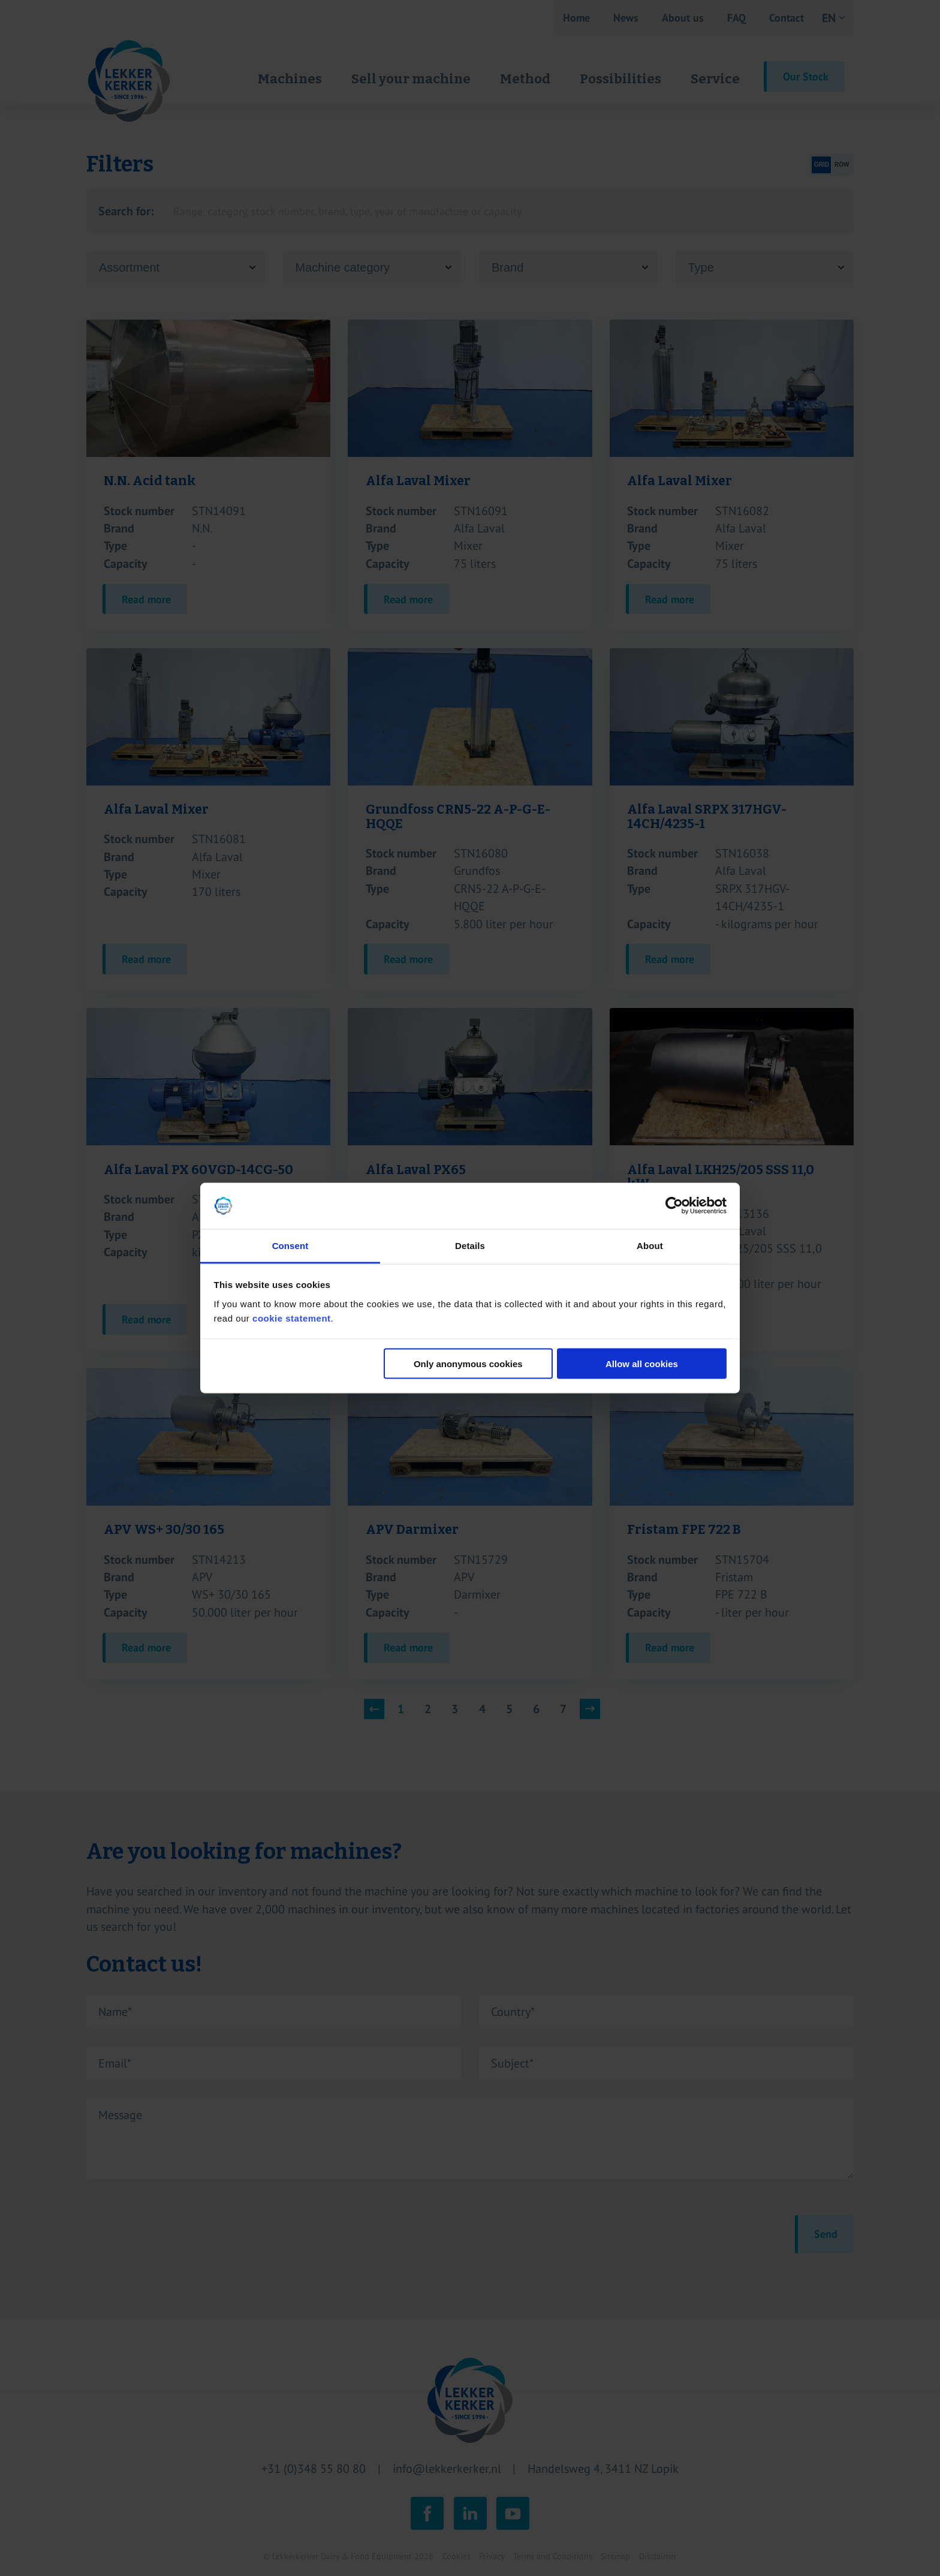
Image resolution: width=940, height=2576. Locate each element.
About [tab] (650, 1245)
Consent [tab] (290, 1245)
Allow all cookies (641, 1364)
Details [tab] (470, 1245)
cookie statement (291, 1318)
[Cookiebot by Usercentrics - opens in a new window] (674, 1206)
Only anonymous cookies (468, 1364)
